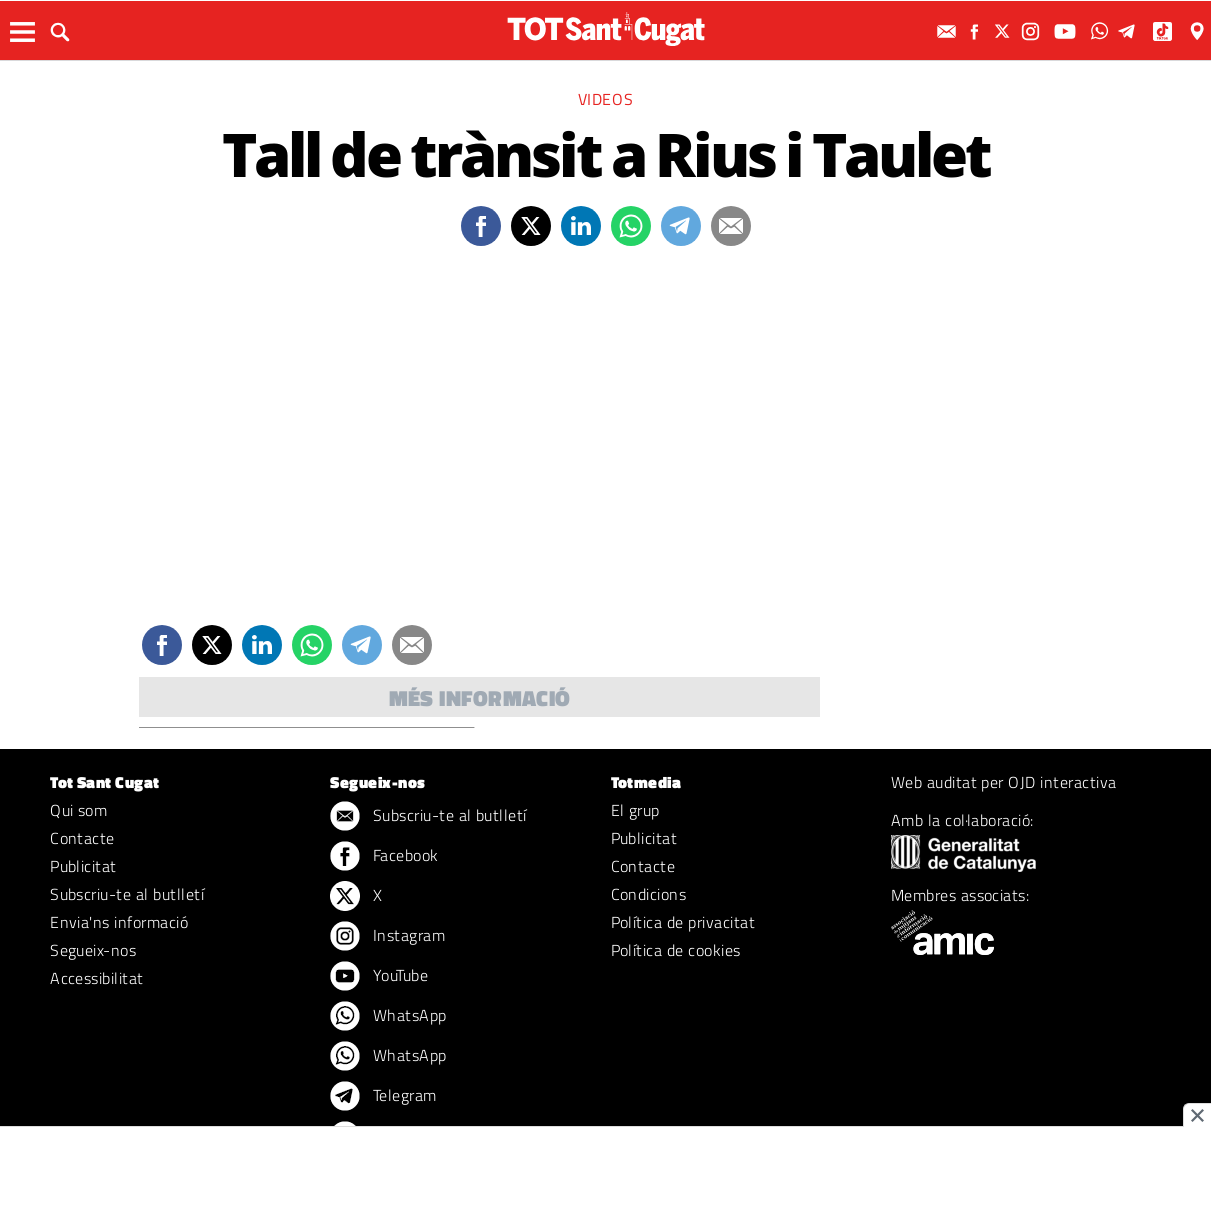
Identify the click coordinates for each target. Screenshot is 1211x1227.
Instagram (387, 937)
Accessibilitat (97, 978)
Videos (606, 99)
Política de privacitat (683, 922)
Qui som (78, 810)
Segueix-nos (93, 950)
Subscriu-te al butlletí (127, 894)
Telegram (383, 1097)
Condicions (649, 894)
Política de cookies (676, 950)
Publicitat (83, 866)
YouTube (379, 977)
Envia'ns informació (119, 922)
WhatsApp (388, 1017)
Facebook (384, 857)
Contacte (82, 838)
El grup (635, 810)
